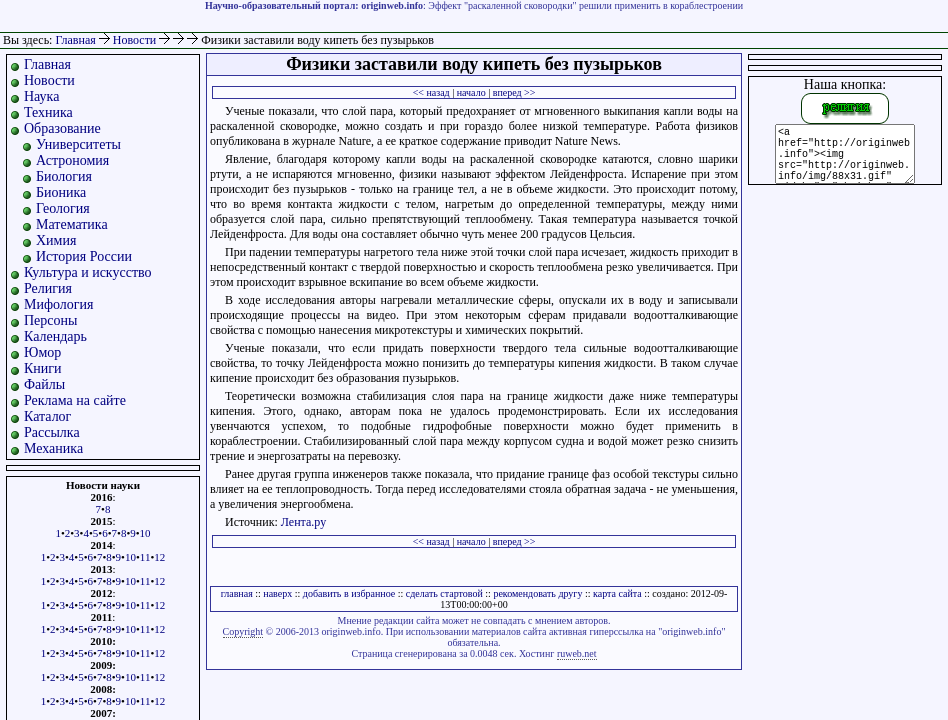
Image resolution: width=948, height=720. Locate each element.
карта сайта (617, 593)
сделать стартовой (444, 593)
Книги (43, 368)
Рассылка (52, 432)
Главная (75, 40)
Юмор (42, 352)
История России (84, 256)
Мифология (59, 304)
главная (237, 593)
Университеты (78, 144)
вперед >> (514, 92)
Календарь (55, 336)
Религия (48, 288)
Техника (48, 112)
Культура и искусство (88, 272)
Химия (56, 240)
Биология (64, 176)
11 (145, 557)
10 (145, 533)
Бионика (61, 192)
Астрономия (72, 160)
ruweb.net (577, 653)
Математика (72, 224)
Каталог (47, 416)
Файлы (44, 384)
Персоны (50, 320)
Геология (63, 208)
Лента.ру (303, 522)
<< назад (431, 92)
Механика (53, 448)
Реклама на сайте (75, 400)
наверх (277, 593)
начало (471, 92)
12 (159, 557)
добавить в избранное (349, 593)
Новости (136, 40)
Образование (62, 128)
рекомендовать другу (537, 593)
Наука (41, 96)
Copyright (243, 631)
